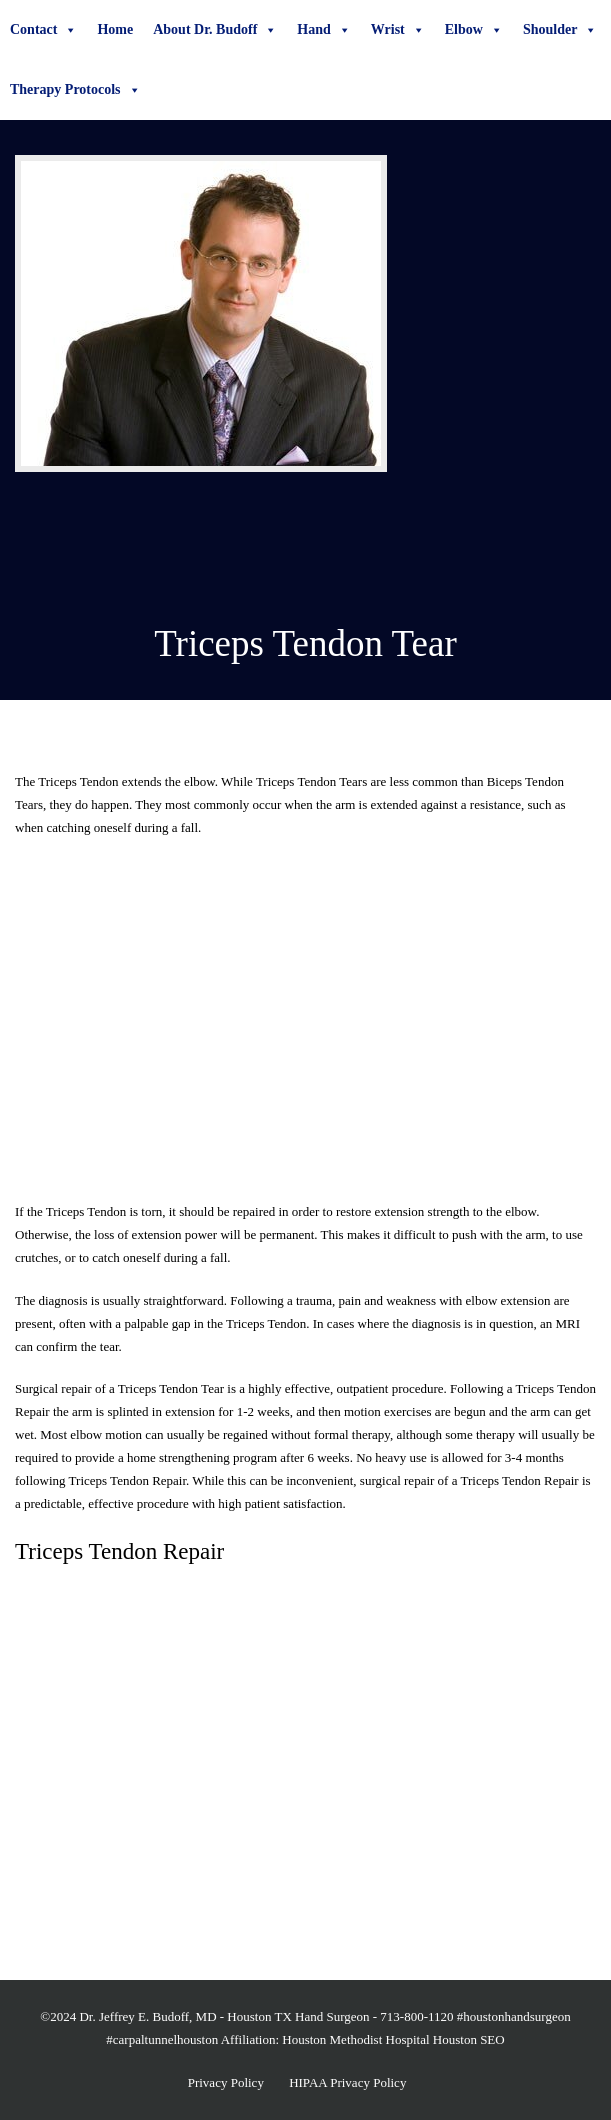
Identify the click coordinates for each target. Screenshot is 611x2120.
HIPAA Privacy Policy (347, 2082)
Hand (323, 30)
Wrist (398, 30)
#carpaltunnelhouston (162, 2039)
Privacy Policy (226, 2082)
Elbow (474, 30)
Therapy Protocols (75, 90)
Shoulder (560, 30)
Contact (43, 30)
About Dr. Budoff (215, 30)
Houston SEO (469, 2039)
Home (115, 29)
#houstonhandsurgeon (514, 2016)
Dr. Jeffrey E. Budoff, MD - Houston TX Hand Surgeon (224, 2016)
